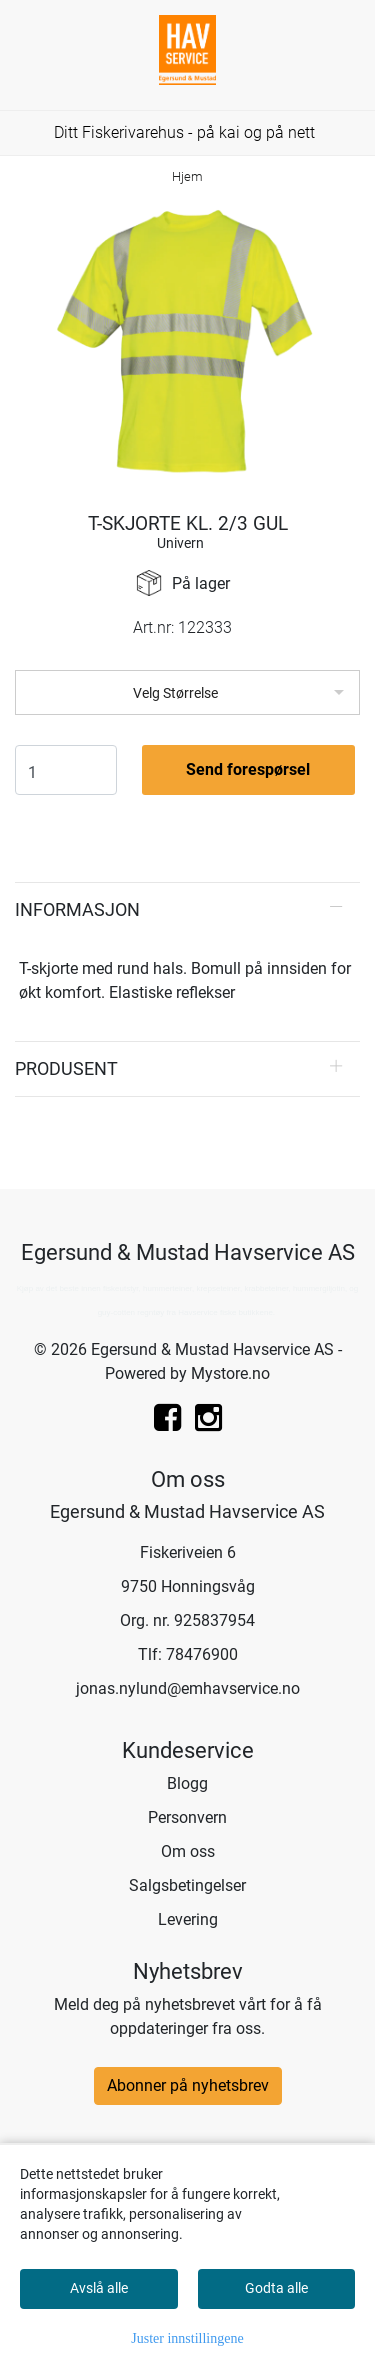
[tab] (187, 910)
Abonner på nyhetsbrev (188, 2085)
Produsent (66, 1068)
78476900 (202, 1654)
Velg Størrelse (175, 693)
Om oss (188, 1851)
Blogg (187, 1783)
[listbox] (187, 692)
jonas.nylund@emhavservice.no (188, 1688)
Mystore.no (230, 1373)
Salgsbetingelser (187, 1885)
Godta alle (276, 2288)
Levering (188, 1919)
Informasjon (77, 909)
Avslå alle (99, 2288)
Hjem (187, 176)
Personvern (187, 1817)
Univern (180, 543)
